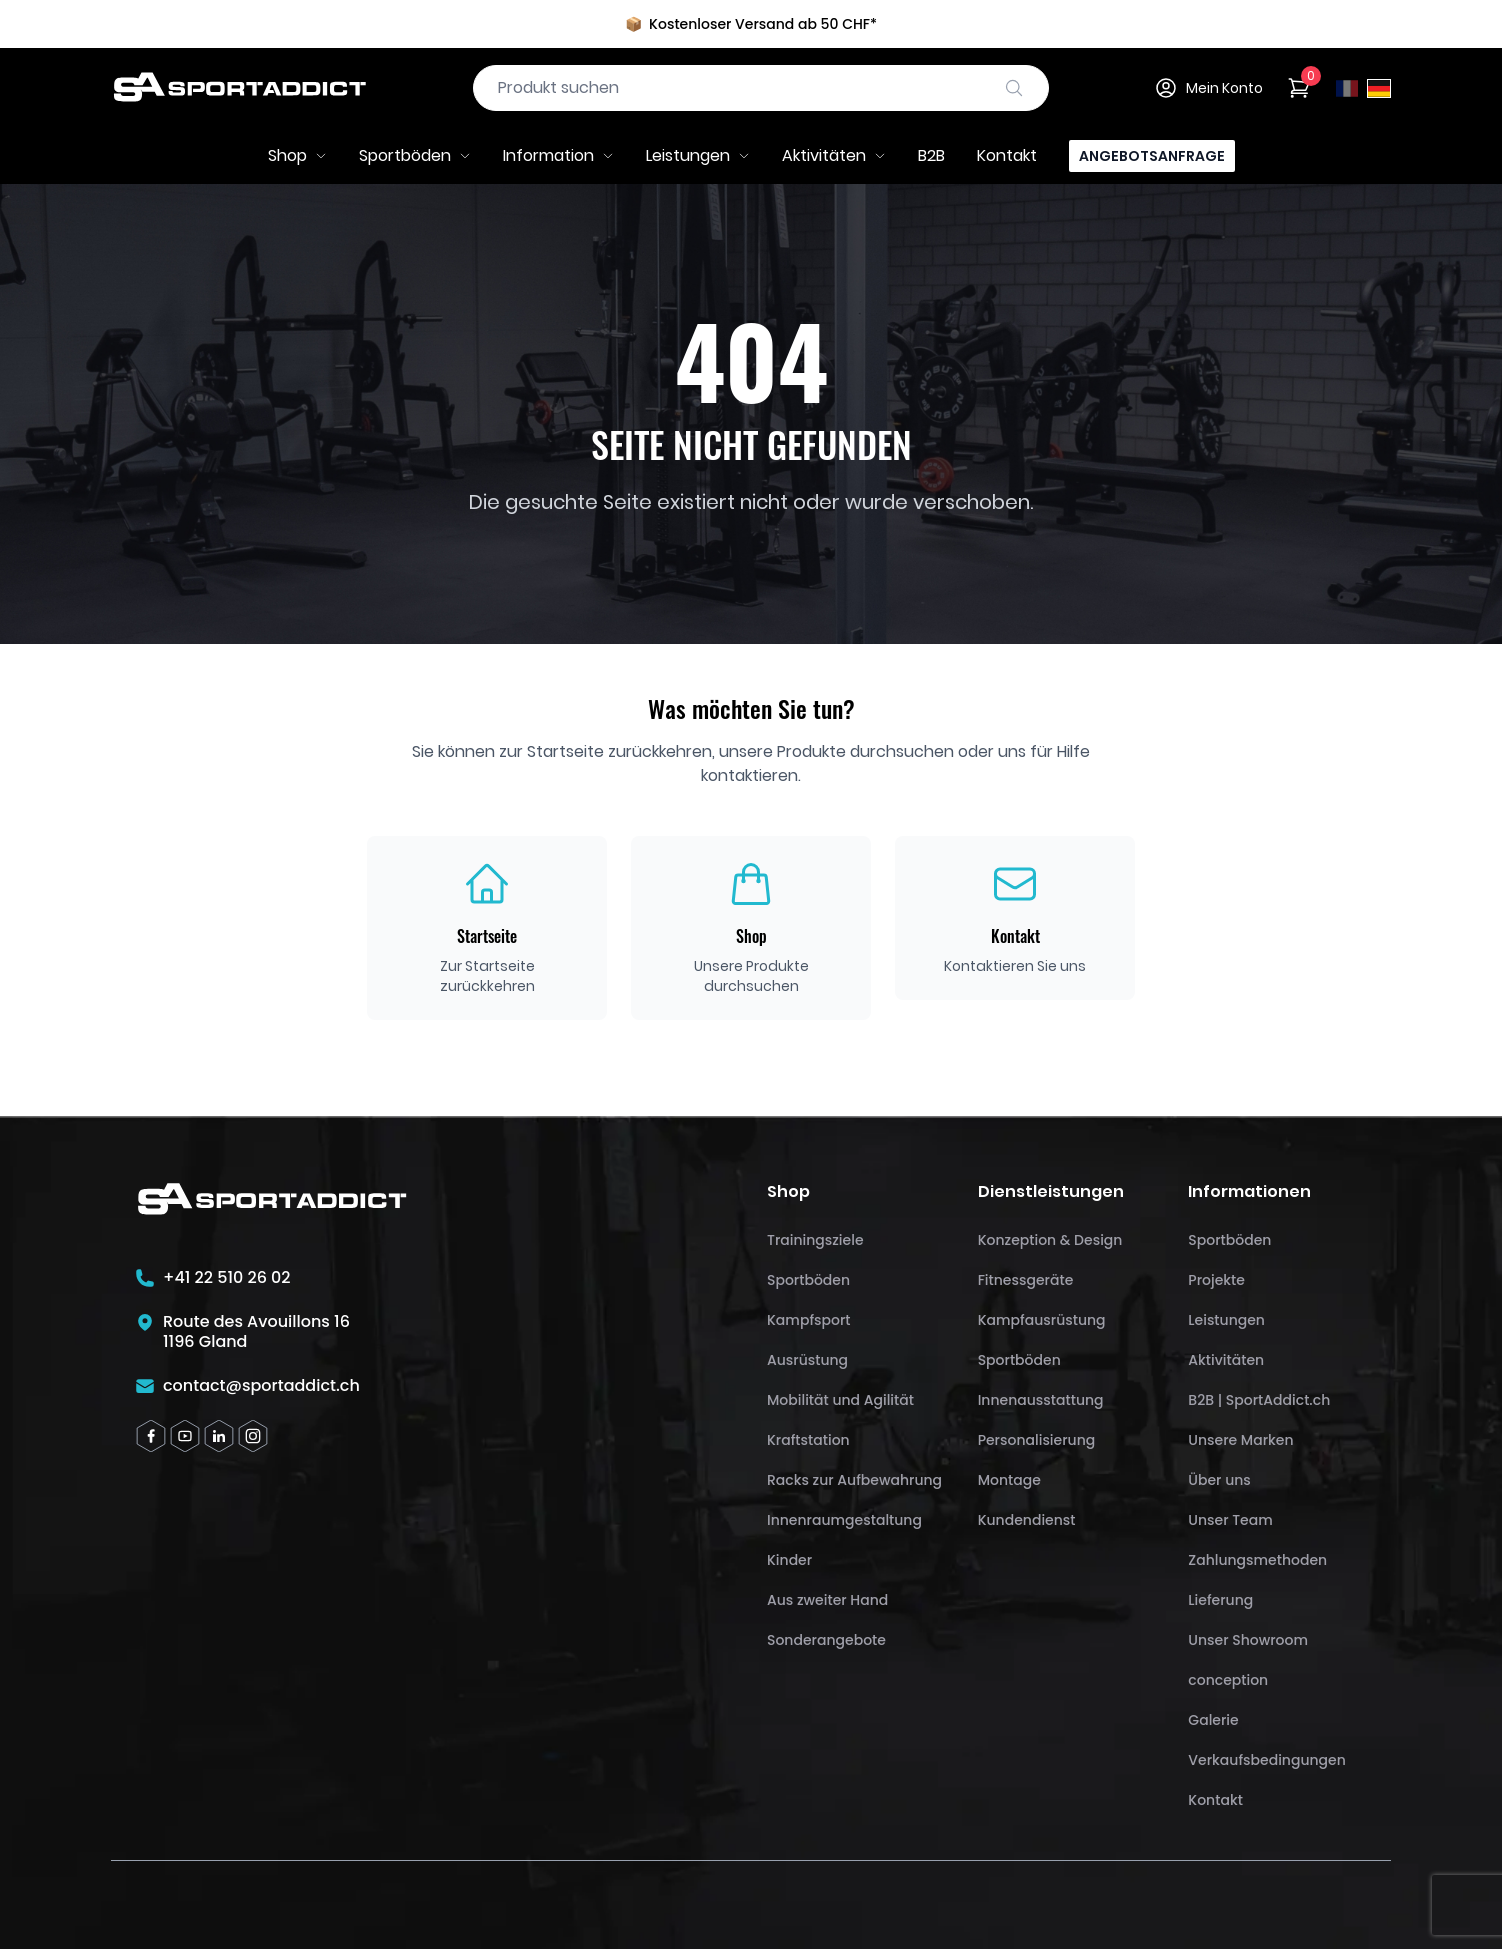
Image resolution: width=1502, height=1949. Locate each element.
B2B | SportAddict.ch (1259, 1400)
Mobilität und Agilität (840, 1400)
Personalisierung (1037, 1440)
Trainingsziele (815, 1240)
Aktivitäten (834, 155)
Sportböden (415, 155)
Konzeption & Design (1050, 1240)
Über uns (1219, 1480)
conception (1228, 1680)
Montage (1009, 1480)
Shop (297, 155)
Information (558, 155)
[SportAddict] (239, 88)
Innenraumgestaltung (844, 1520)
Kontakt (1007, 155)
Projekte (1216, 1280)
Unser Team (1230, 1520)
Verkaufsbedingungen (1266, 1760)
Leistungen (698, 155)
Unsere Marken (1240, 1440)
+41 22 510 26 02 (227, 1278)
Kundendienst (1027, 1520)
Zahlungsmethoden (1257, 1560)
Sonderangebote (826, 1640)
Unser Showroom (1248, 1640)
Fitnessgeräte (1026, 1280)
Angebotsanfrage (1152, 156)
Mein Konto (1208, 88)
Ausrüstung (807, 1360)
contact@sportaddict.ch (261, 1386)
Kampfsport (809, 1320)
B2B (931, 155)
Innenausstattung (1041, 1400)
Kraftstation (808, 1440)
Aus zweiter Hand (827, 1600)
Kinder (789, 1560)
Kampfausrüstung (1042, 1320)
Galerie (1213, 1720)
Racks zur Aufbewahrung (854, 1480)
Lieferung (1220, 1600)
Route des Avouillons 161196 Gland (256, 1332)
